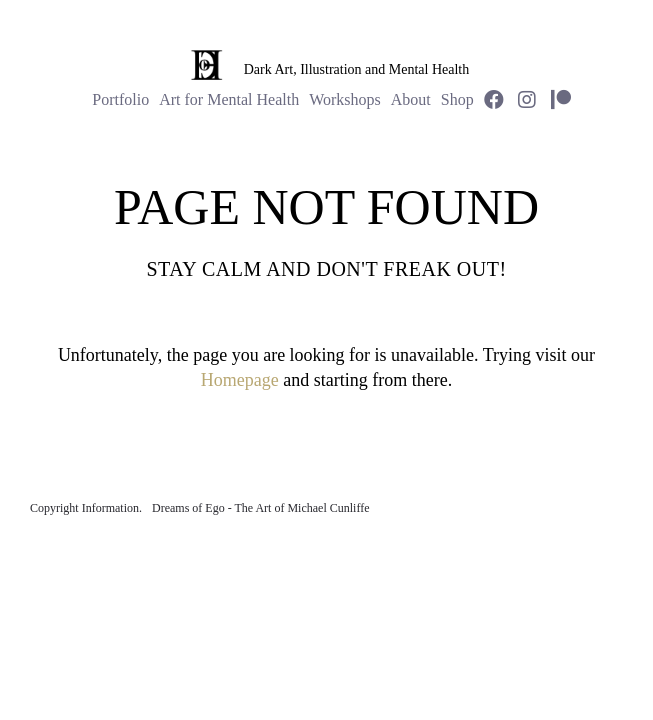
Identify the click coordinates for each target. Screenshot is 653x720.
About (411, 100)
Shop (457, 100)
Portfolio (120, 100)
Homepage (240, 380)
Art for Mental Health (229, 100)
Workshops (345, 100)
